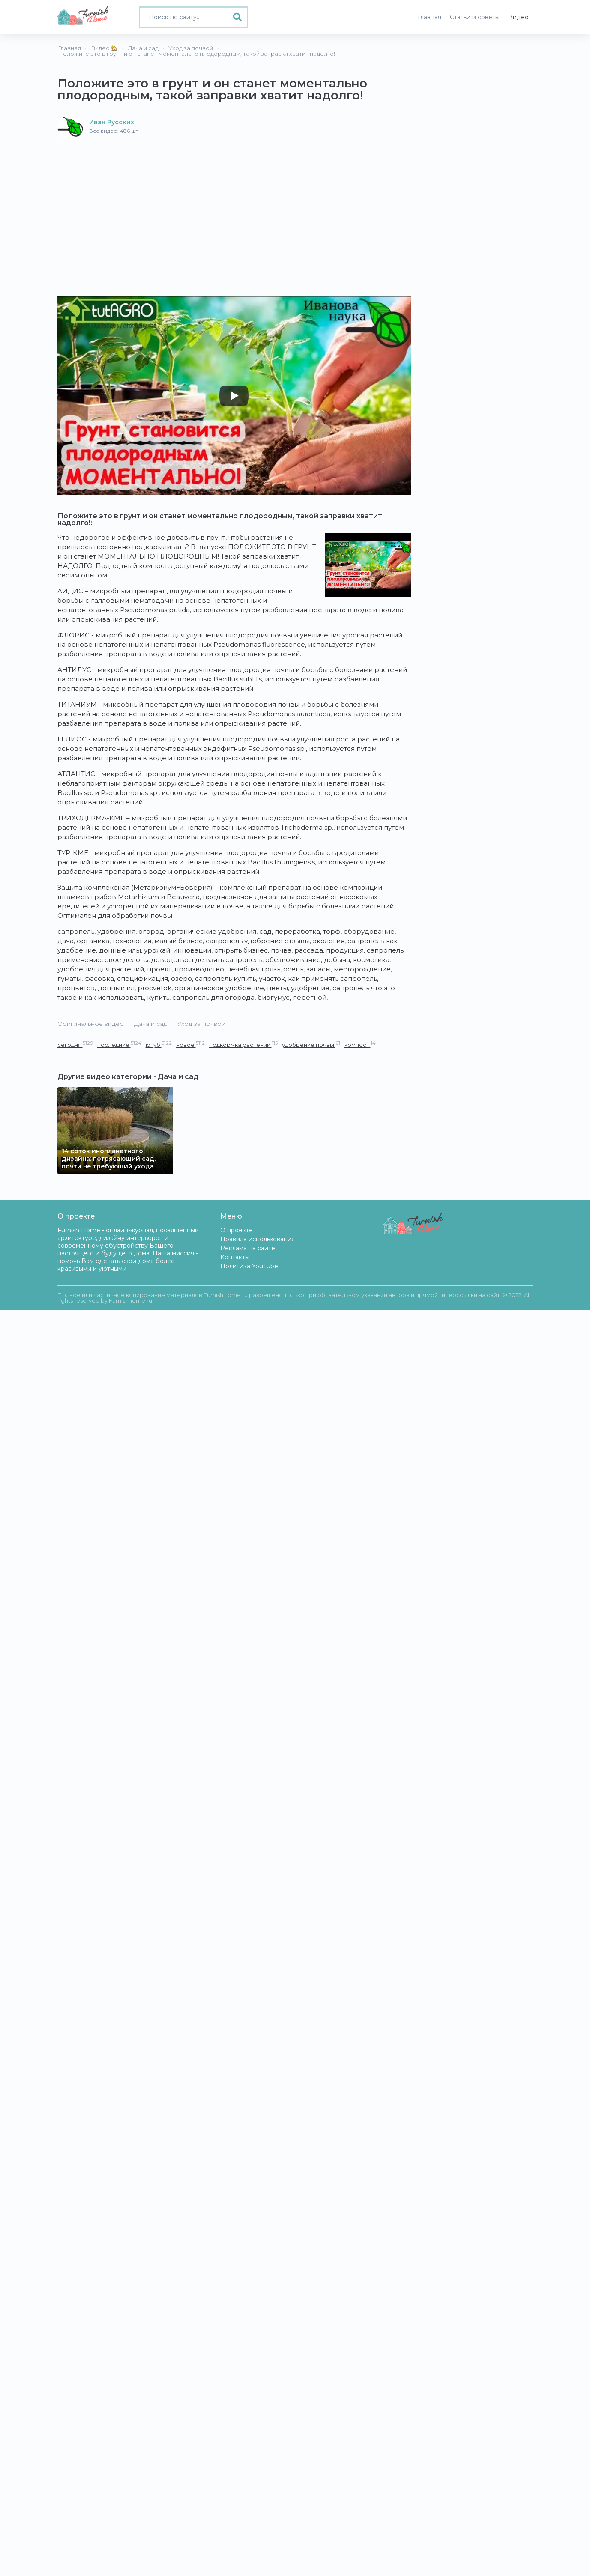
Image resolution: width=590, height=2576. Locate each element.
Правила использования (257, 1239)
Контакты (234, 1257)
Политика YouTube (249, 1266)
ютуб (159, 1044)
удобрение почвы (311, 1044)
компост (360, 1044)
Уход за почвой (201, 1024)
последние (119, 1044)
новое (190, 1044)
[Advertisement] (234, 204)
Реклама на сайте (247, 1248)
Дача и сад (150, 1024)
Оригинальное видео (90, 1024)
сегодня (75, 1044)
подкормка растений (243, 1044)
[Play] (234, 396)
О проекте (236, 1230)
